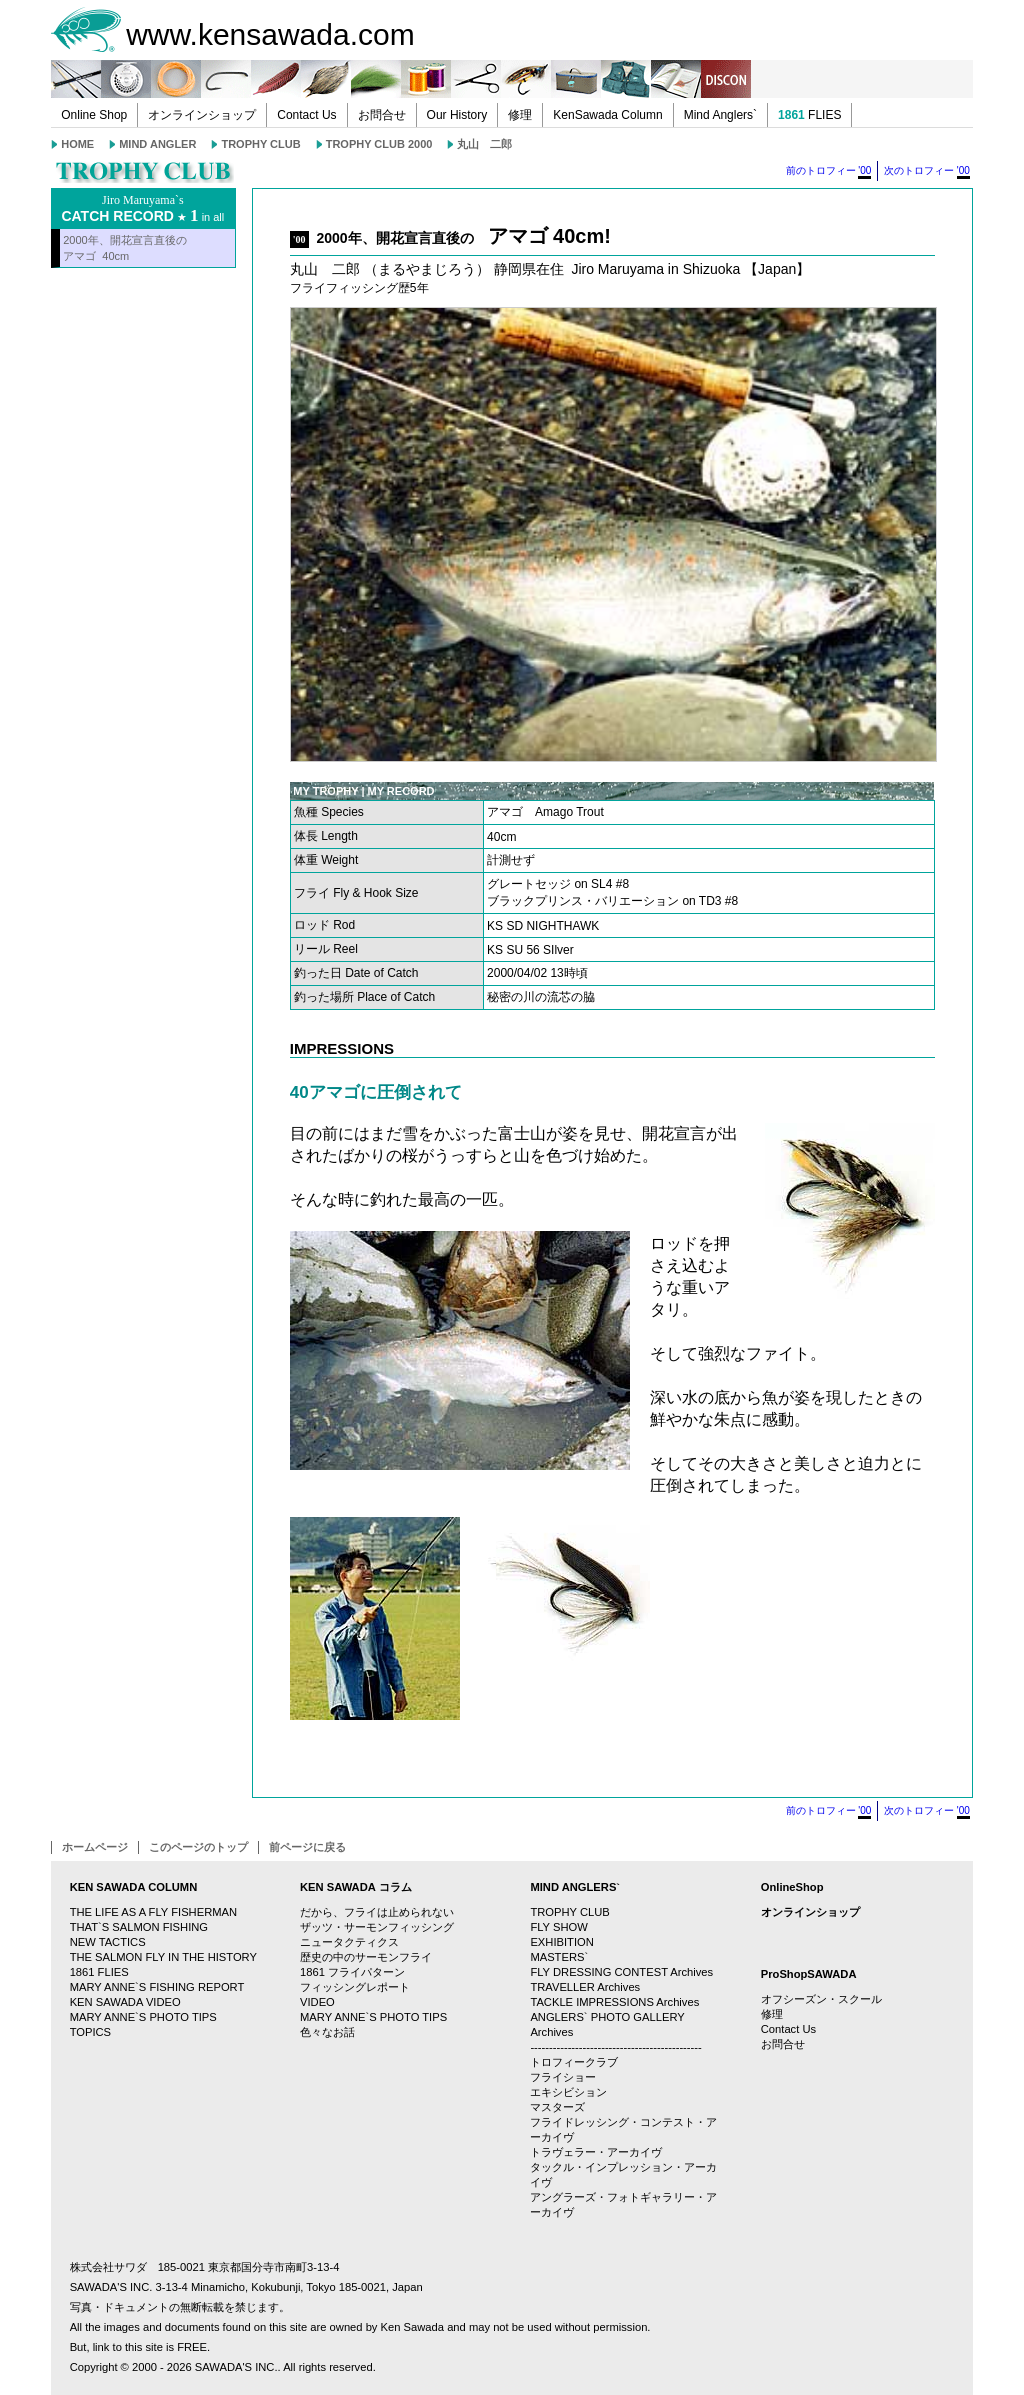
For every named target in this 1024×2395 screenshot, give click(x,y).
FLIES (809, 115)
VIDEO (317, 2002)
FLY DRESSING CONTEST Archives (621, 1972)
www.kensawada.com (270, 34)
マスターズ (557, 2107)
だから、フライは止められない (377, 1912)
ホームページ (95, 1847)
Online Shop (94, 115)
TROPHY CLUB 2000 (379, 144)
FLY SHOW (558, 1927)
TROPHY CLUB (260, 144)
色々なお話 (327, 2032)
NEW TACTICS (108, 1942)
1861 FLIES (99, 1972)
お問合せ (382, 115)
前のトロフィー (829, 172)
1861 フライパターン (352, 1972)
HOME (77, 144)
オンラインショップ (202, 115)
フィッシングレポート (355, 1987)
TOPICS (90, 2032)
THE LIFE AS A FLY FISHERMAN (153, 1912)
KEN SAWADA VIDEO (125, 2002)
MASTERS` (559, 1957)
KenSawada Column (607, 115)
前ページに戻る (307, 1847)
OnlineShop (792, 1887)
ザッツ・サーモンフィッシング (377, 1927)
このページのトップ (198, 1847)
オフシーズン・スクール (821, 1999)
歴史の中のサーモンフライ (366, 1957)
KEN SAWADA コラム (356, 1887)
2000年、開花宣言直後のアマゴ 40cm (124, 248)
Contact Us (306, 115)
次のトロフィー (927, 172)
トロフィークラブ (574, 2062)
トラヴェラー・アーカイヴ (596, 2152)
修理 (520, 115)
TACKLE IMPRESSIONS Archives (614, 2002)
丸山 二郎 (484, 144)
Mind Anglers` (720, 115)
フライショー (563, 2077)
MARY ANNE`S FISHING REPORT (157, 1987)
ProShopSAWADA (809, 1974)
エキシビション (568, 2092)
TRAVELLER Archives (585, 1987)
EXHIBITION (561, 1942)
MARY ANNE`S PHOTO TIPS (143, 2017)
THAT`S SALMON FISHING (139, 1927)
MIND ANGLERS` (575, 1887)
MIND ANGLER (157, 144)
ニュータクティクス (349, 1942)
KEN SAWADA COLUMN (134, 1887)
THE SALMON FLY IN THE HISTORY (163, 1957)
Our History (457, 115)
